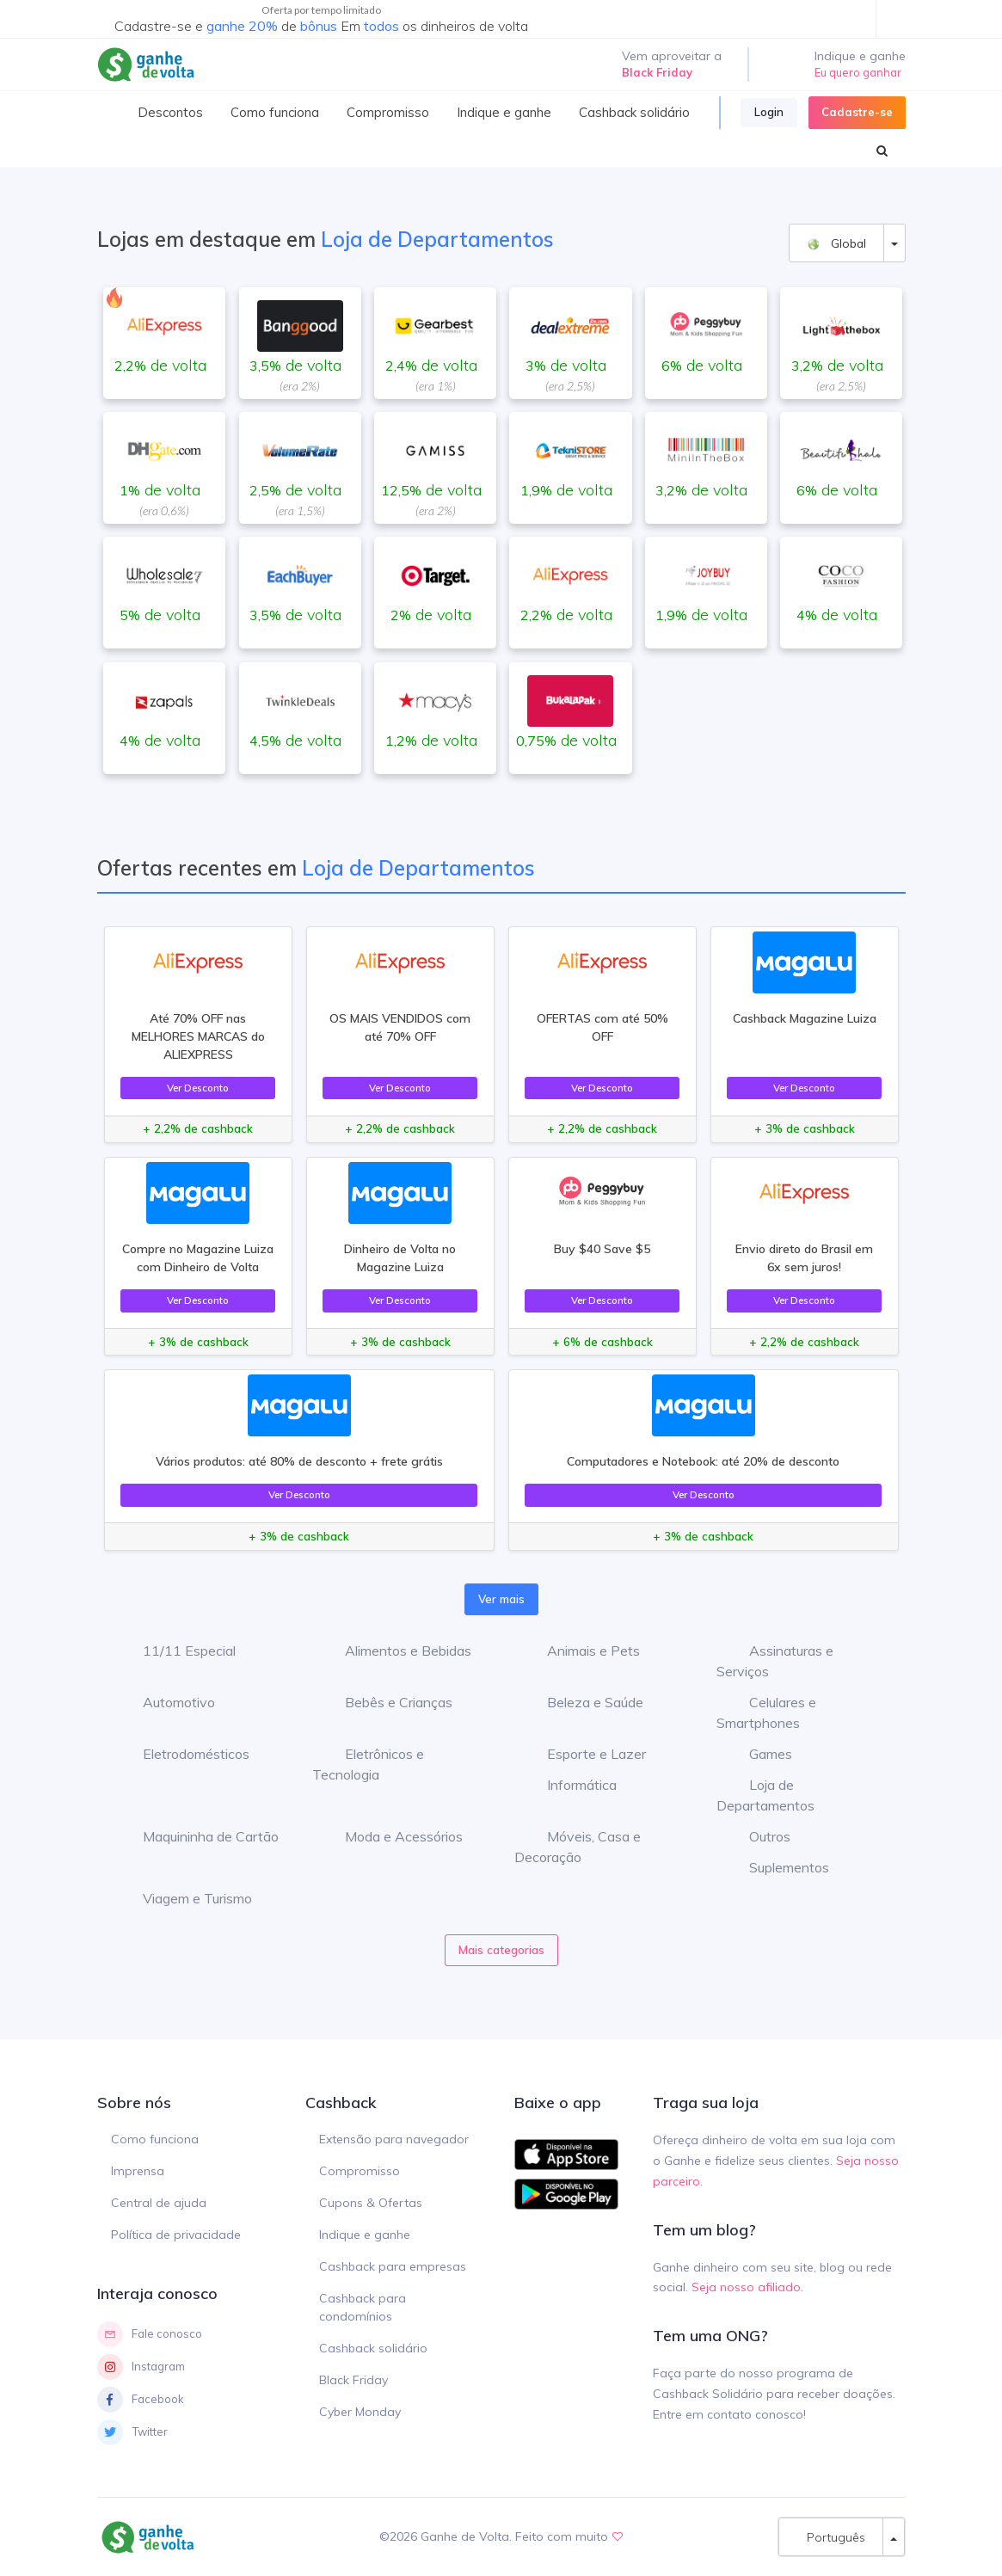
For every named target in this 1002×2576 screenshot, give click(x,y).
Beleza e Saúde (582, 1702)
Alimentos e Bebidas (395, 1650)
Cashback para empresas (392, 2266)
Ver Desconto (198, 1087)
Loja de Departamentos (765, 1795)
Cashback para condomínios (362, 2307)
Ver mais (501, 1599)
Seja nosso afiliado (746, 2287)
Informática (569, 1784)
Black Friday (353, 2380)
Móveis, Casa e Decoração (577, 1847)
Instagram (141, 2367)
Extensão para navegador (394, 2139)
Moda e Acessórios (391, 1836)
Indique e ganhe (364, 2234)
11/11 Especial (176, 1650)
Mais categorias (501, 1950)
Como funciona (155, 2139)
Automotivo (166, 1702)
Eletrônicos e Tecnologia (368, 1764)
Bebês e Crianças (385, 1702)
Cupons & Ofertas (370, 2202)
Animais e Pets (580, 1650)
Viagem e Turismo (184, 1898)
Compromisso (359, 2171)
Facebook (140, 2400)
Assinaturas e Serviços (774, 1661)
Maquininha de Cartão (198, 1836)
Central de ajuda (158, 2202)
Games (757, 1753)
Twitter (132, 2432)
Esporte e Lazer (583, 1753)
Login (769, 112)
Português (830, 2537)
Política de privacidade (176, 2234)
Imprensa (137, 2171)
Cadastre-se (857, 112)
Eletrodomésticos (183, 1753)
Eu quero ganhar (858, 72)
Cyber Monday (360, 2411)
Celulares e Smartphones (766, 1712)
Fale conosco (149, 2334)
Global (836, 243)
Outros (756, 1836)
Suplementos (776, 1867)
